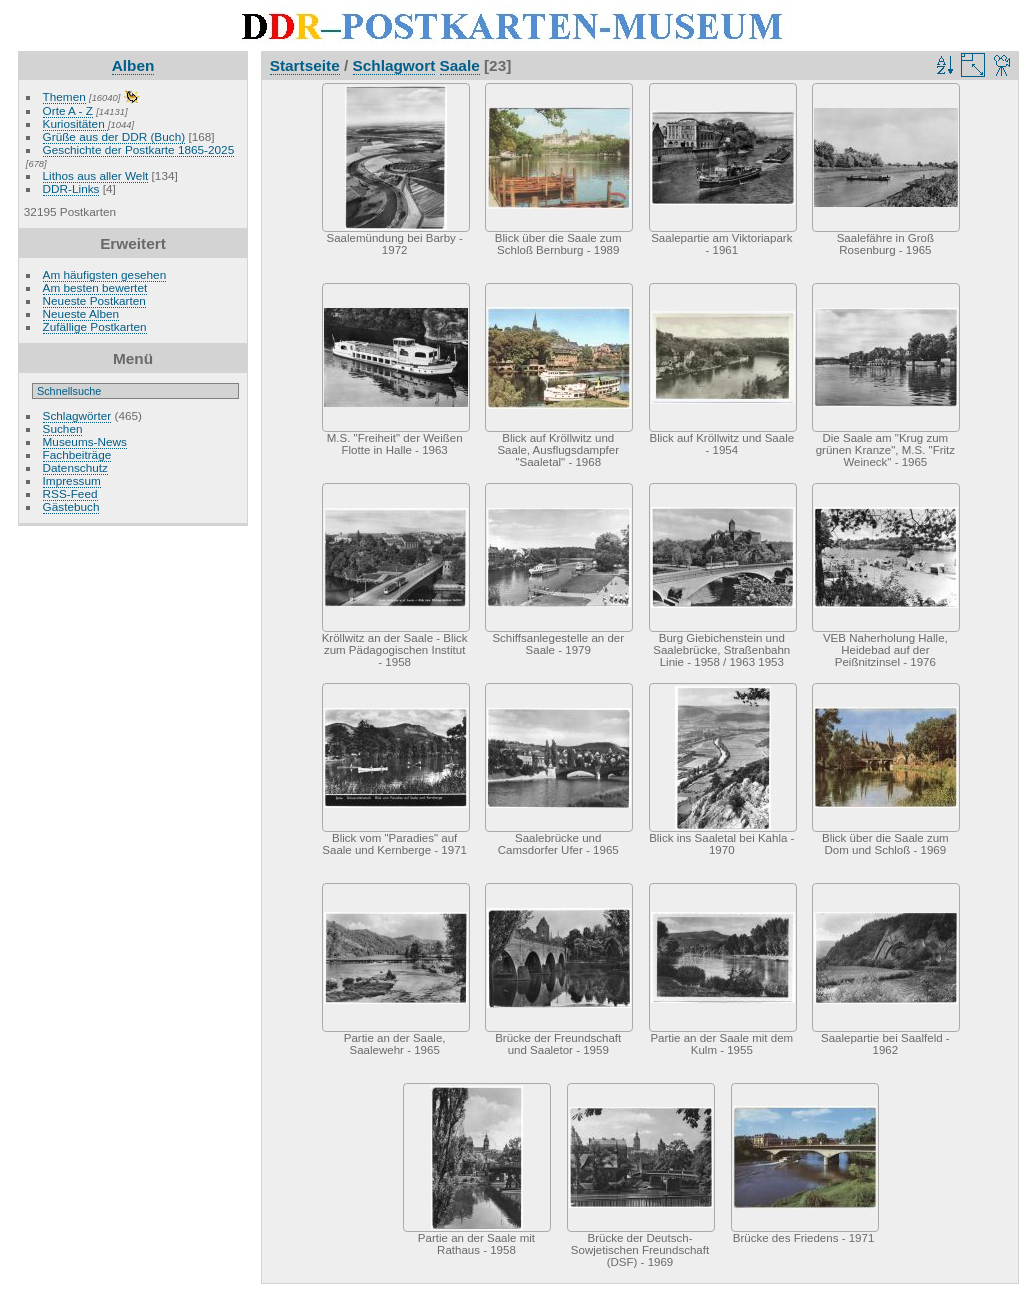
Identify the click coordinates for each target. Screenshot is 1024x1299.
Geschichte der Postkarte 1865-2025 (139, 149)
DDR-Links (71, 188)
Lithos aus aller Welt (96, 175)
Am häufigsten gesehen (105, 274)
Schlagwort (394, 65)
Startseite (305, 65)
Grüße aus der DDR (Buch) (114, 136)
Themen (64, 96)
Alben (133, 65)
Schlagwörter (77, 415)
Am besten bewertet (95, 287)
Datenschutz (75, 467)
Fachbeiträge (77, 454)
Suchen (63, 428)
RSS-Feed (70, 493)
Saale (460, 65)
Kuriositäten (75, 123)
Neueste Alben (81, 313)
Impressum (72, 480)
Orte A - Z (68, 110)
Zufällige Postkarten (95, 326)
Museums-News (85, 441)
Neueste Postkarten (94, 300)
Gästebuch (71, 506)
